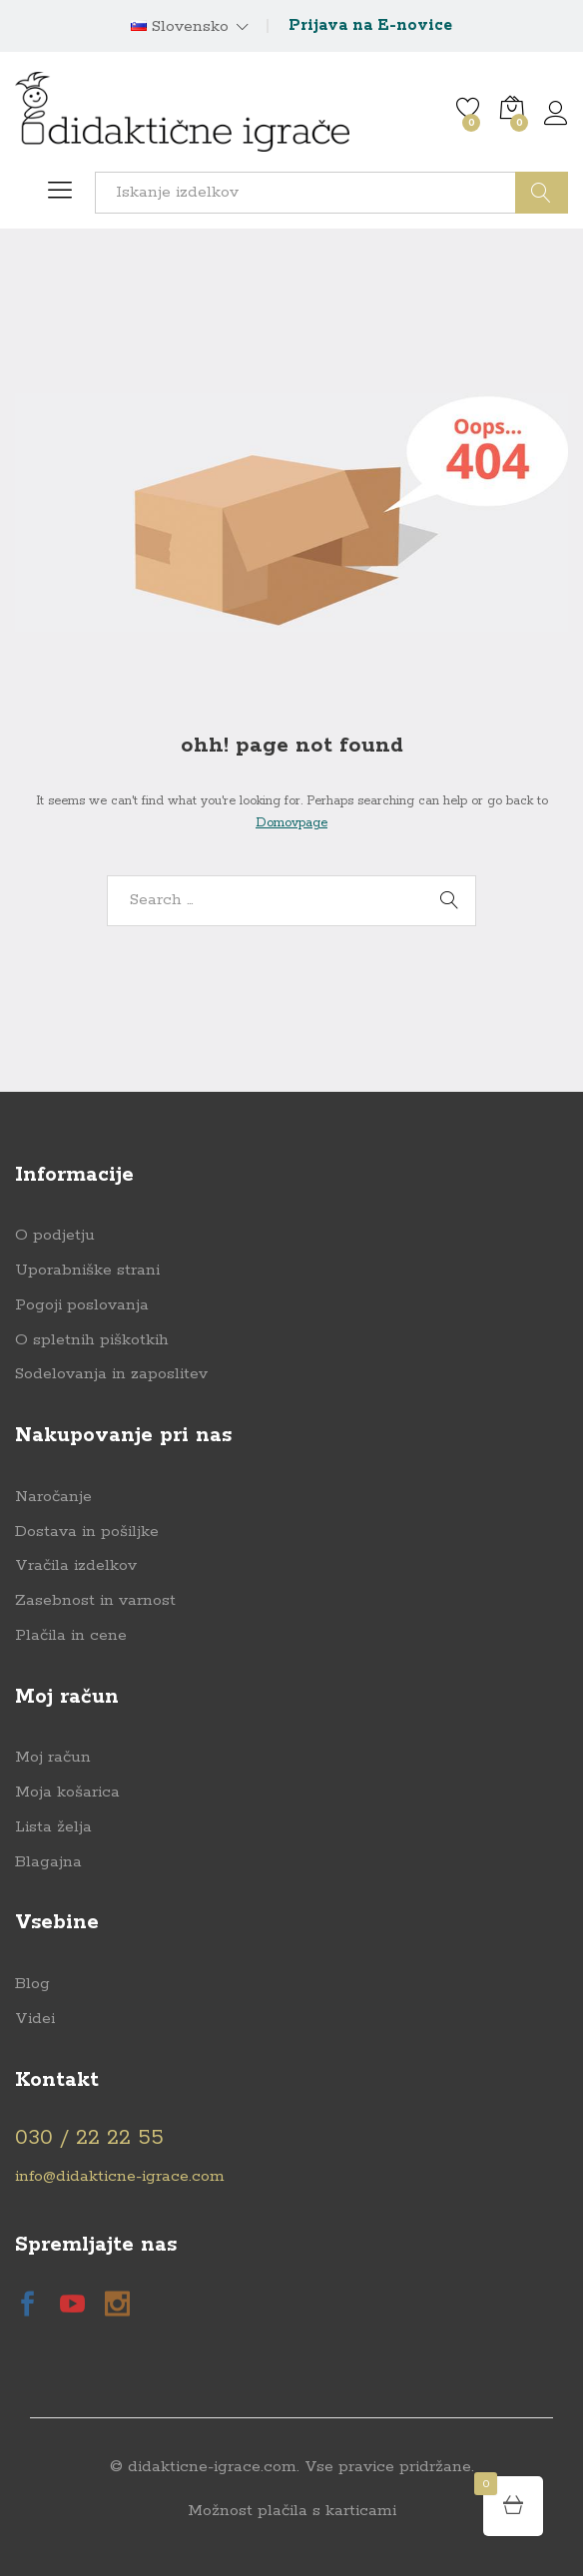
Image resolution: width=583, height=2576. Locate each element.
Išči (541, 193)
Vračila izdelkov (76, 1565)
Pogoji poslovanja (82, 1304)
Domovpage (291, 822)
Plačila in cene (71, 1635)
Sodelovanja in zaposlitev (111, 1373)
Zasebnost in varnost (95, 1600)
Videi (35, 2018)
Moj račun (53, 1757)
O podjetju (55, 1235)
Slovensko (180, 27)
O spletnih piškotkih (92, 1339)
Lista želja (53, 1826)
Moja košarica (67, 1792)
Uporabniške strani (87, 1270)
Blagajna (48, 1861)
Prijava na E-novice (370, 25)
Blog (32, 1983)
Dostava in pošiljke (87, 1531)
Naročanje (53, 1496)
